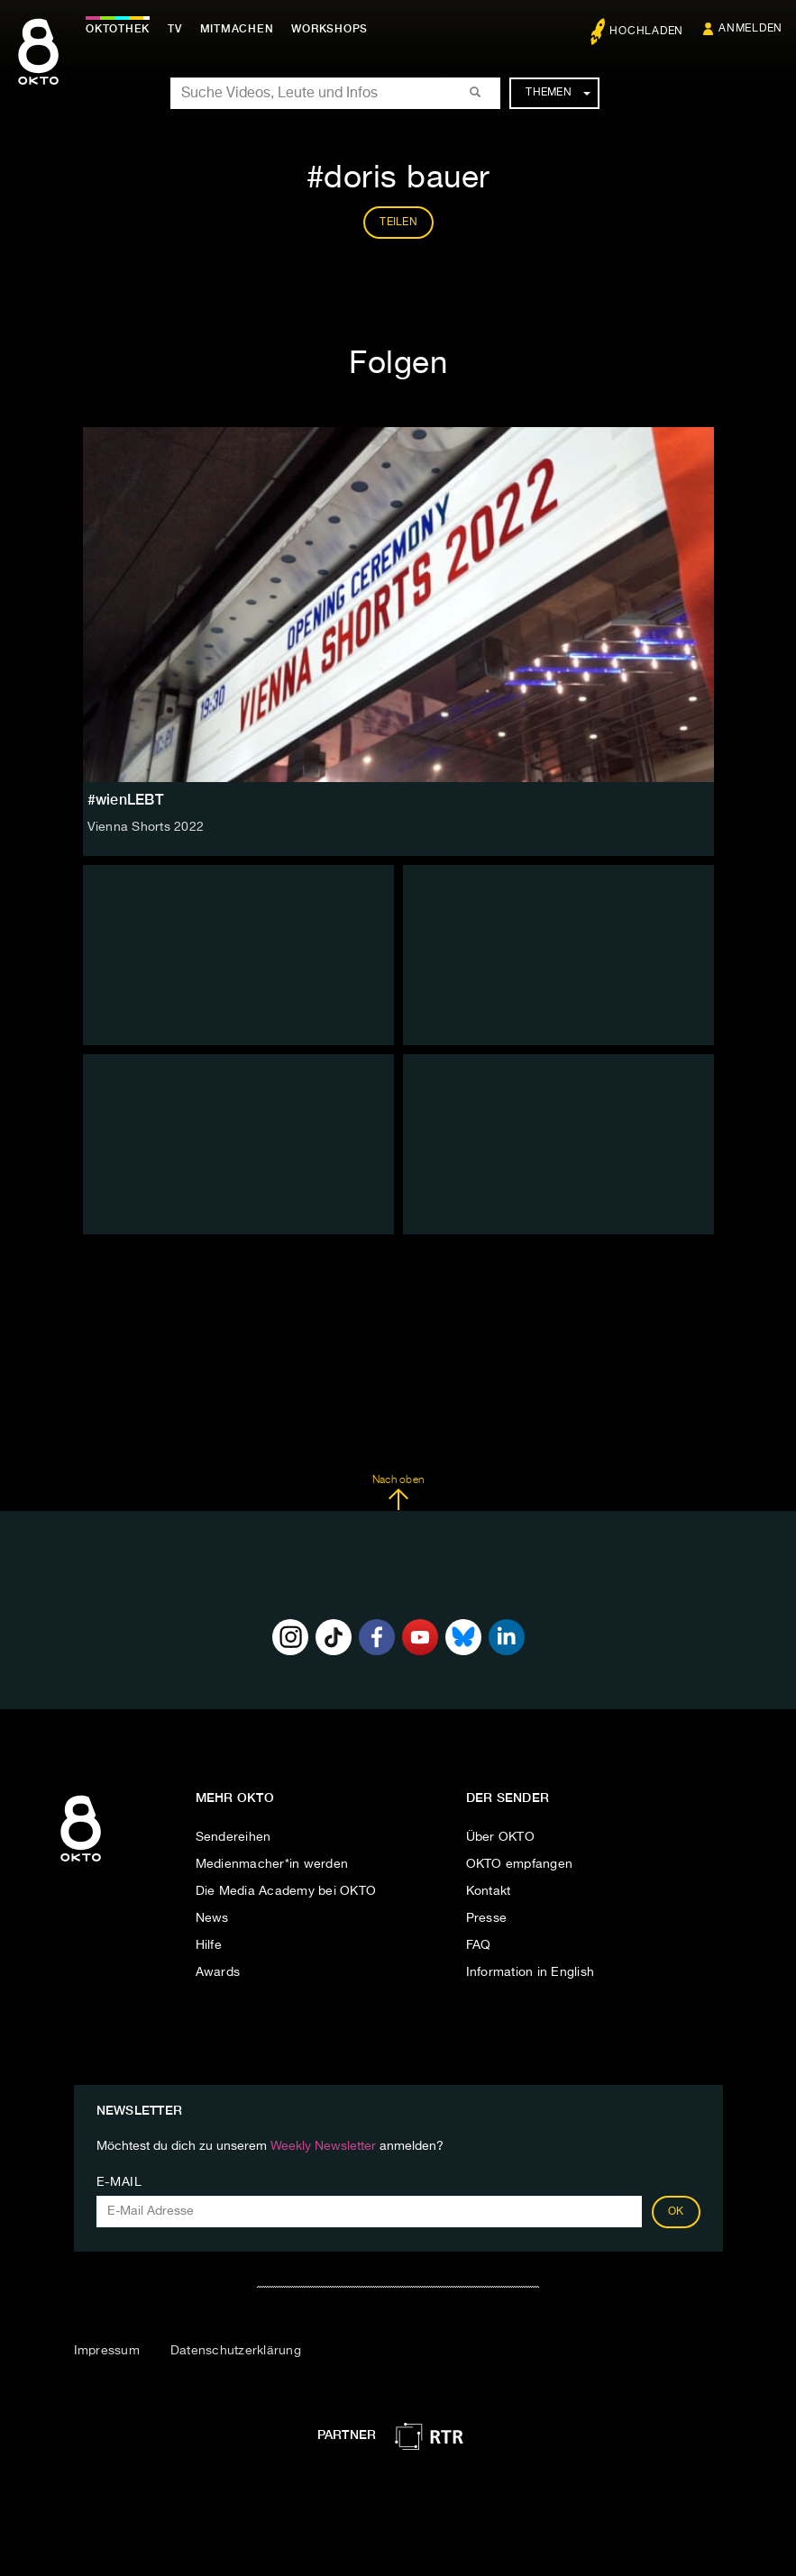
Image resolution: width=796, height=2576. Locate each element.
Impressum (107, 2350)
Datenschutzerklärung (235, 2350)
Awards (218, 1972)
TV (175, 29)
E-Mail (119, 2182)
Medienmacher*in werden (272, 1864)
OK (676, 2212)
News (212, 1918)
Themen (558, 92)
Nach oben (398, 1493)
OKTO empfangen (519, 1864)
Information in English (530, 1972)
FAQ (478, 1945)
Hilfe (209, 1945)
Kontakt (488, 1891)
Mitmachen (237, 29)
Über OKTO (500, 1837)
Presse (487, 1918)
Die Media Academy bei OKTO (286, 1891)
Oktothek (118, 29)
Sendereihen (233, 1837)
